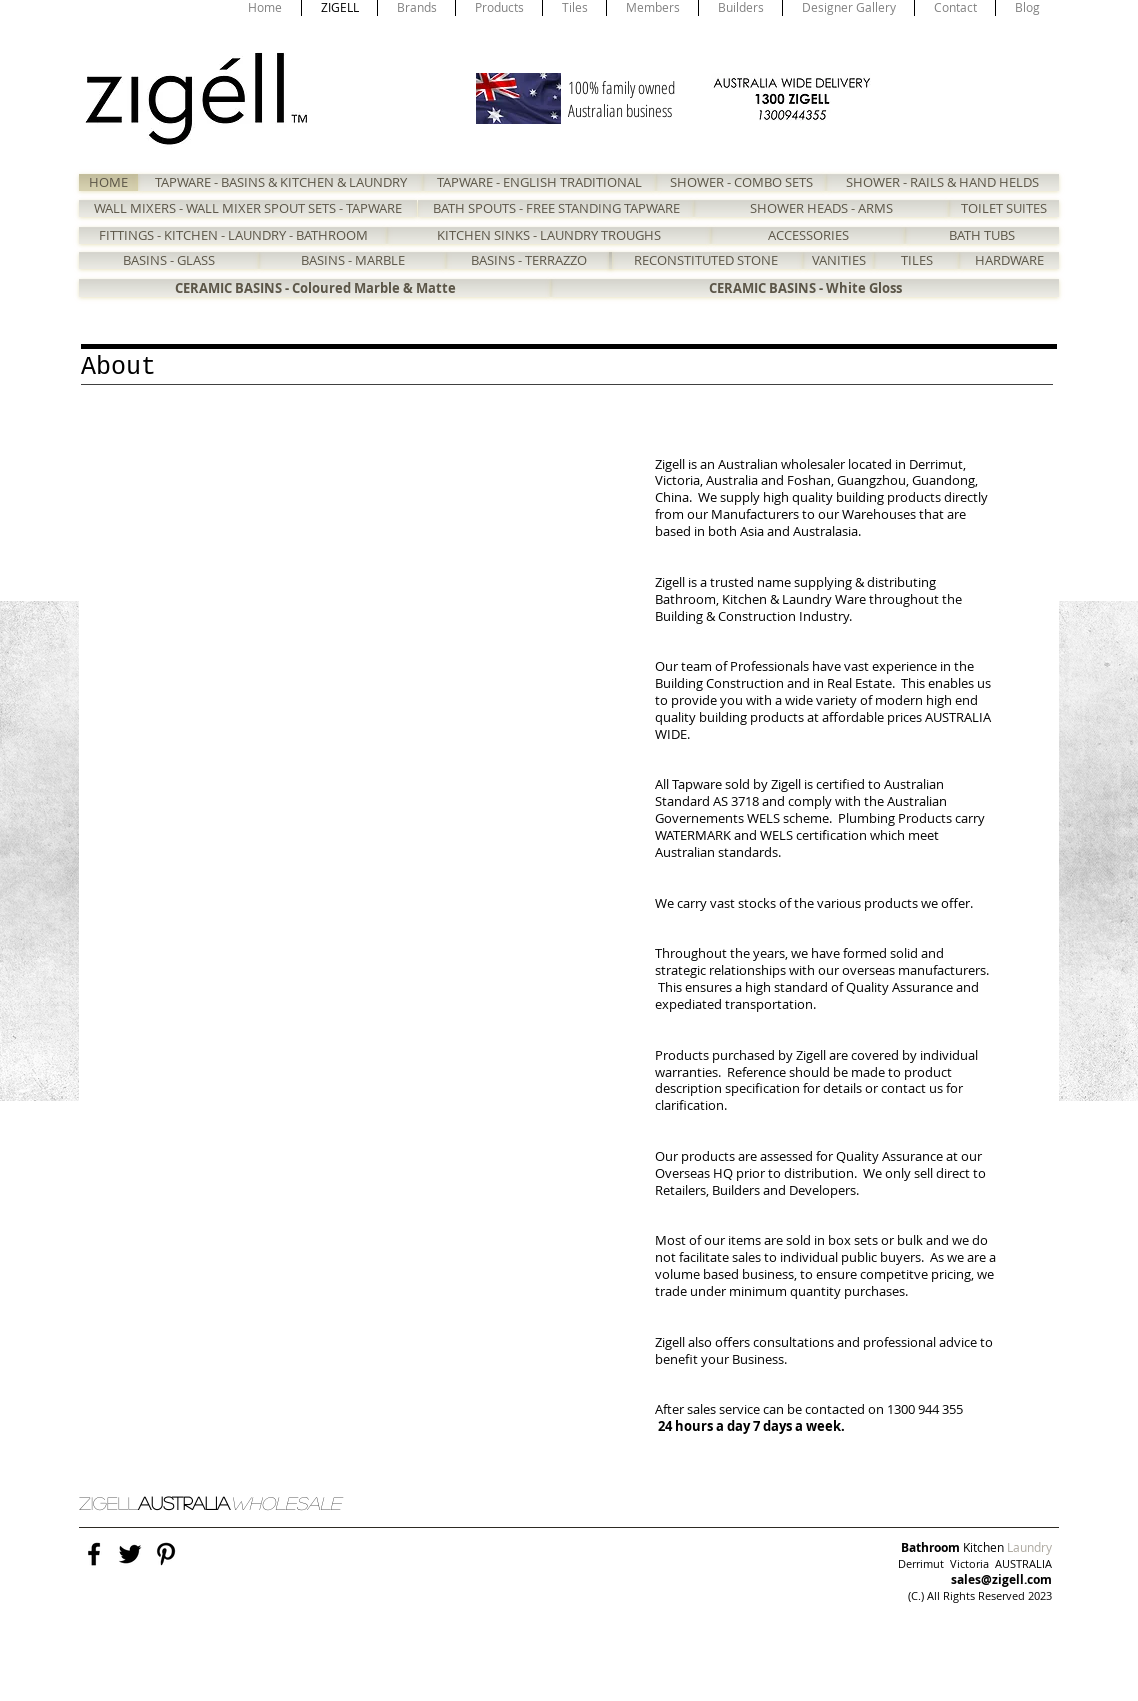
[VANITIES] (838, 260)
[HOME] (108, 182)
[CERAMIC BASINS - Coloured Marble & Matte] (315, 288)
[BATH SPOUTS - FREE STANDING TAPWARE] (556, 208)
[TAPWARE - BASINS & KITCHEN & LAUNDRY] (280, 182)
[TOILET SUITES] (1004, 208)
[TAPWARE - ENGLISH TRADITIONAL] (539, 182)
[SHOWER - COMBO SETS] (741, 182)
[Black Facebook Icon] (94, 1554)
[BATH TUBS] (982, 235)
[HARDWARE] (1009, 260)
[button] (365, 605)
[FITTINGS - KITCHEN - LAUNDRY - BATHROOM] (233, 235)
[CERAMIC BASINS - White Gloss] (805, 288)
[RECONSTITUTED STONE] (706, 260)
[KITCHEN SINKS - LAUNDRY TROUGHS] (549, 235)
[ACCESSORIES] (808, 235)
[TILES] (916, 260)
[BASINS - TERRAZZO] (529, 260)
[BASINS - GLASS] (169, 260)
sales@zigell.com (1001, 1579)
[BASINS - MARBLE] (352, 260)
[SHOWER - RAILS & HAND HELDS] (942, 182)
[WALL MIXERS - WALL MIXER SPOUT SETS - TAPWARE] (248, 208)
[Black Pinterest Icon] (166, 1554)
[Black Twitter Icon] (130, 1554)
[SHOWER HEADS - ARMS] (821, 208)
